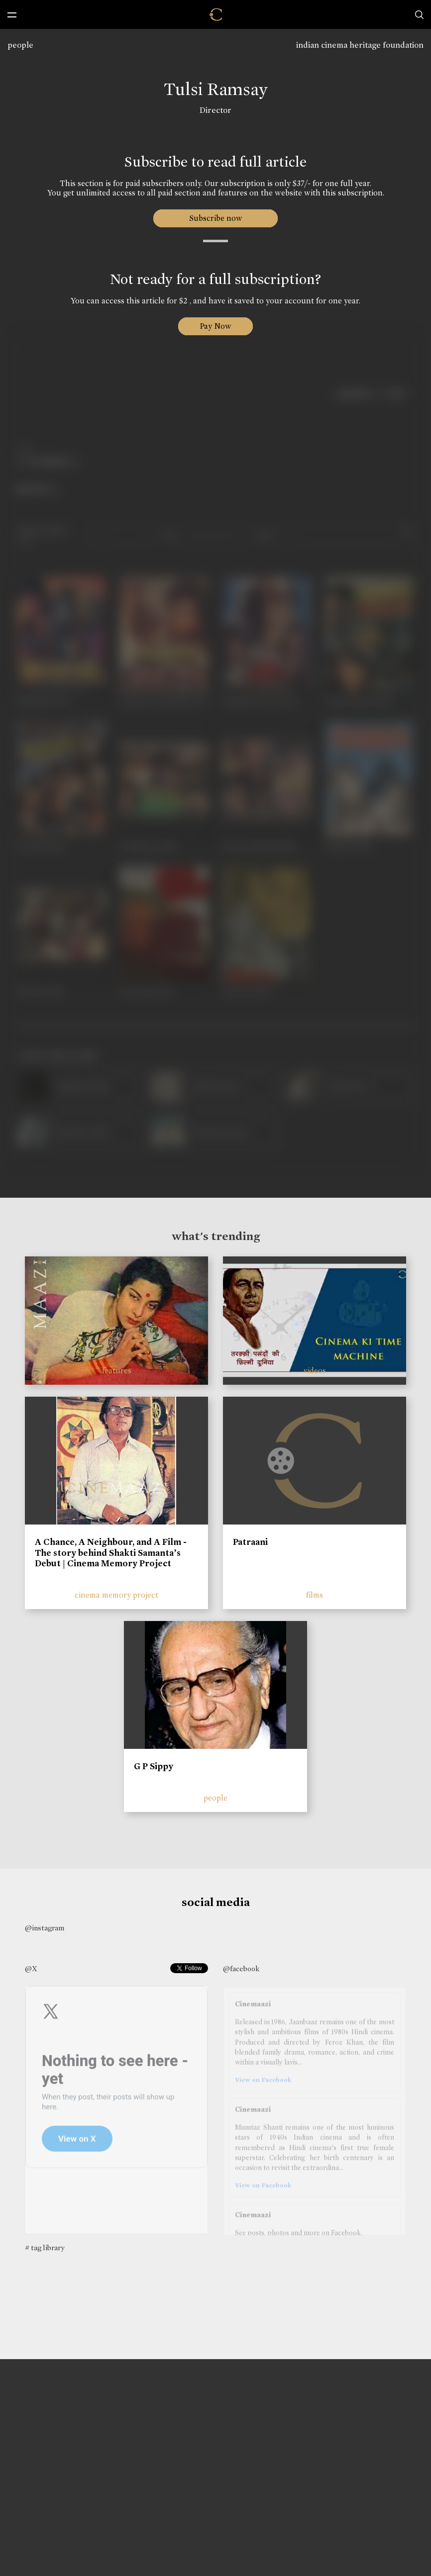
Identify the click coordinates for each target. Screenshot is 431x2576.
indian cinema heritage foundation (360, 45)
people (20, 45)
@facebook (241, 1968)
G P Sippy (153, 1766)
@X (31, 1968)
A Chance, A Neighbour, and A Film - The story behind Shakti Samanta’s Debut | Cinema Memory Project (111, 1552)
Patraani (250, 1541)
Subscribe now (215, 218)
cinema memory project (116, 1595)
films (314, 1595)
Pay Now (215, 326)
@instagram (44, 1927)
